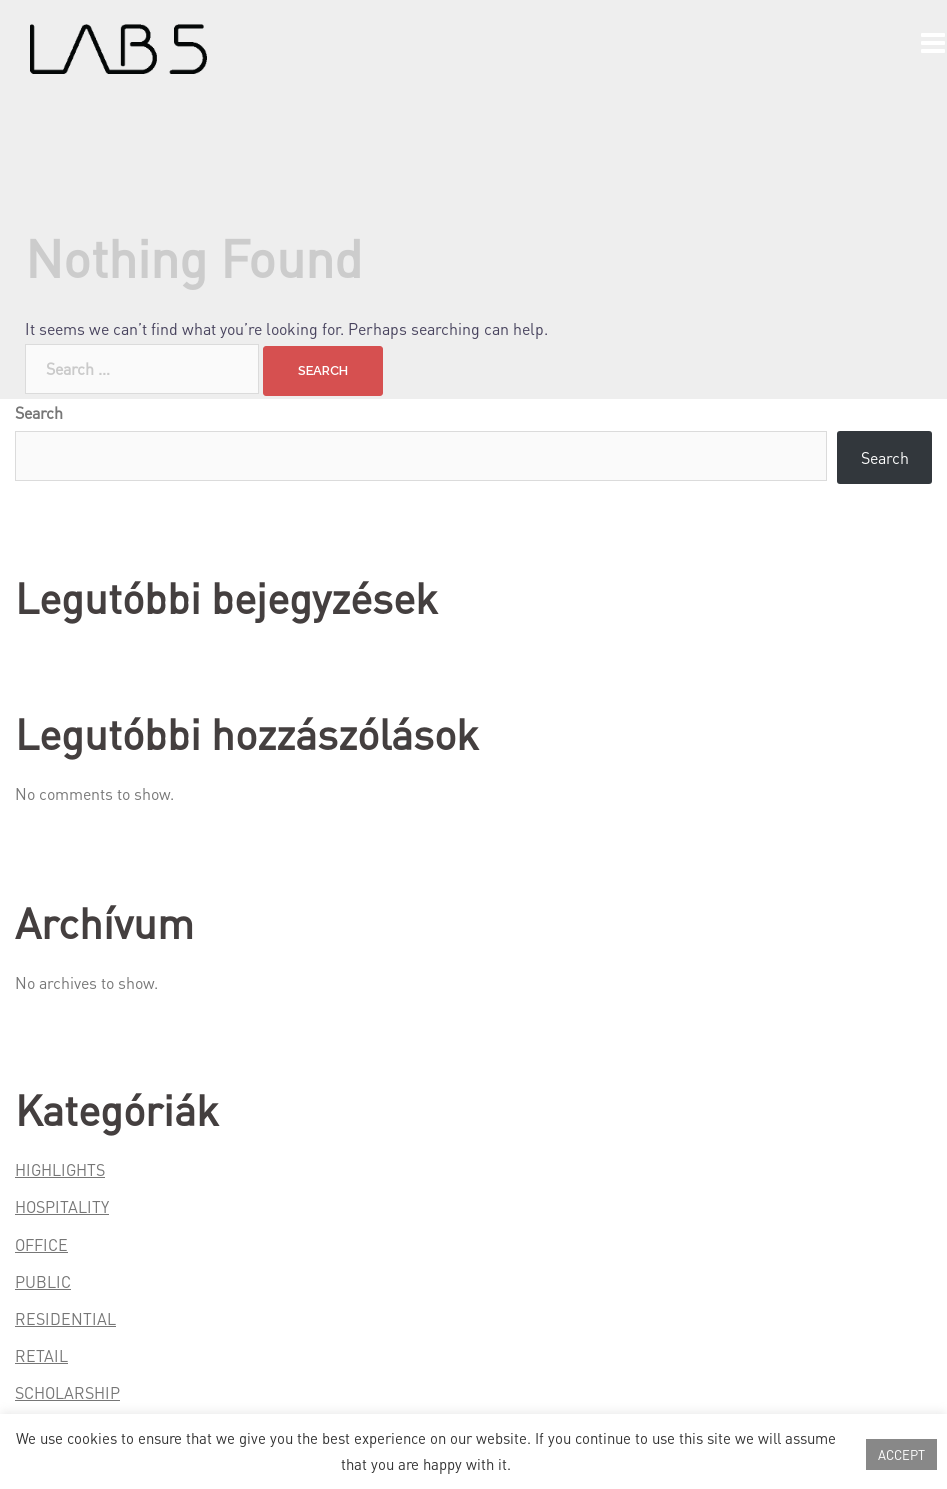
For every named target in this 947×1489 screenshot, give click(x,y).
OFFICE (41, 1244)
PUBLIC (43, 1281)
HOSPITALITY (62, 1206)
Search (39, 412)
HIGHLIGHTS (60, 1169)
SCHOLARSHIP (67, 1392)
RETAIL (41, 1355)
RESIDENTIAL (65, 1318)
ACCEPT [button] (901, 1454)
